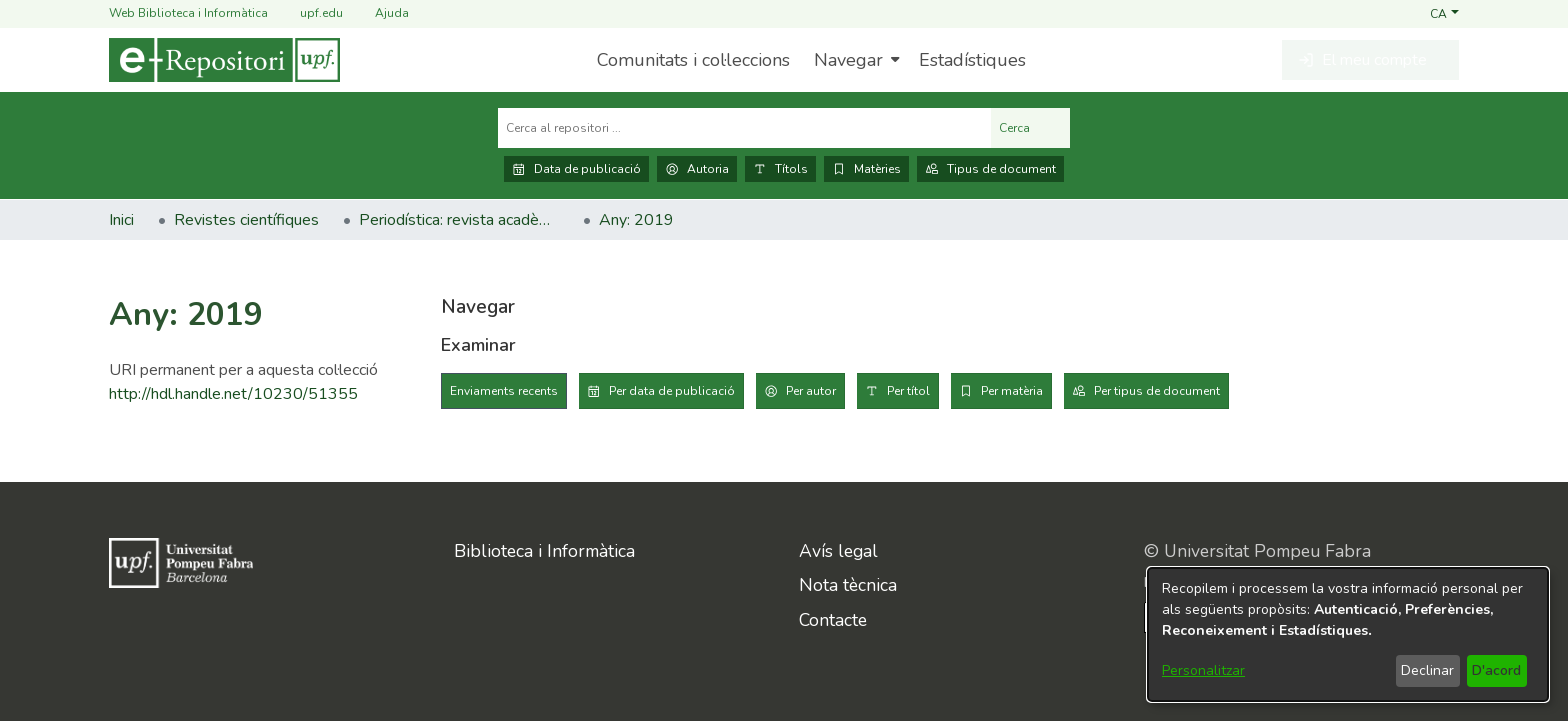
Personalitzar (1203, 670)
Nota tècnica (848, 585)
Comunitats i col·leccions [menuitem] (693, 60)
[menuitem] (854, 60)
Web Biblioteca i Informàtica (188, 13)
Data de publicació (576, 169)
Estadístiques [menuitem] (972, 60)
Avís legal (838, 551)
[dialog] (1348, 634)
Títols (780, 169)
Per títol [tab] (908, 391)
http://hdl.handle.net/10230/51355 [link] (233, 394)
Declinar (1427, 670)
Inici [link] (121, 220)
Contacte (833, 620)
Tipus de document (990, 169)
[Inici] (224, 60)
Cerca (1030, 128)
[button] (1444, 13)
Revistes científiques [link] (246, 220)
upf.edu (309, 13)
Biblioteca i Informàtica (544, 551)
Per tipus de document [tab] (1157, 391)
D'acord (1496, 670)
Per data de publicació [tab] (672, 391)
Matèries (866, 169)
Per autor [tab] (811, 391)
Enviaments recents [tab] (504, 391)
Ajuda (380, 13)
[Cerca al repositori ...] (744, 128)
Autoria (697, 169)
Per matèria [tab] (1012, 391)
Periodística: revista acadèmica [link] (459, 220)
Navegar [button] (848, 60)
